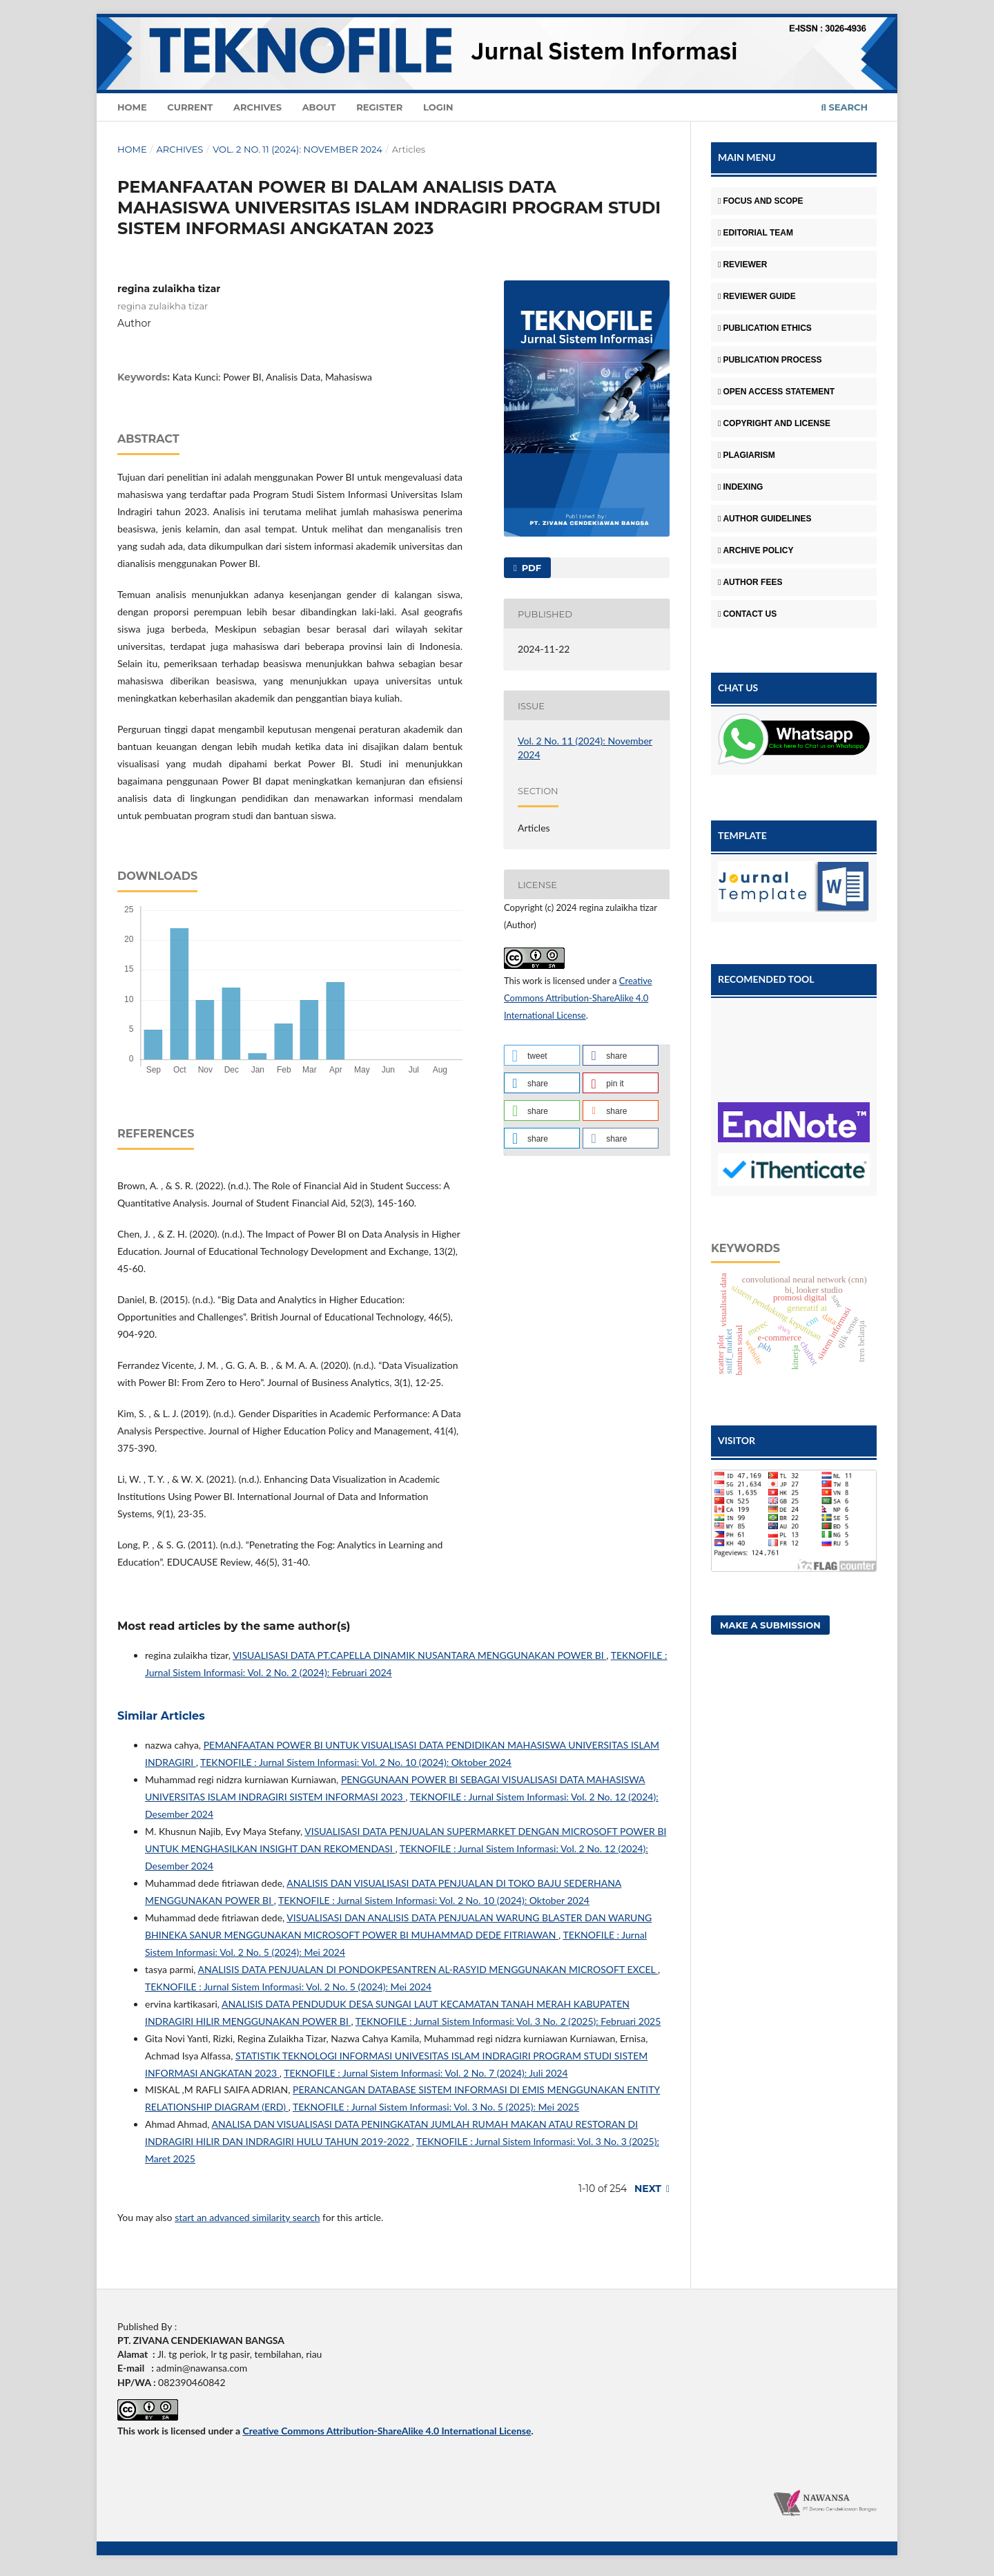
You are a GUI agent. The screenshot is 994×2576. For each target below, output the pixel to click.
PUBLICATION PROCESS (770, 360)
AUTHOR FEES (750, 582)
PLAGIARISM (746, 455)
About (319, 107)
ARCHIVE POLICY (755, 550)
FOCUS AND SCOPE (760, 201)
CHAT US (738, 687)
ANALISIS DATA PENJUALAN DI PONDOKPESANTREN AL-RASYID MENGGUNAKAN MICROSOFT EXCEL (428, 1969)
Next (647, 2188)
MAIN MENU (747, 157)
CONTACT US (747, 614)
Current (190, 107)
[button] (542, 1055)
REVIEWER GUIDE (757, 296)
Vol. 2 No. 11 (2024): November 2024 (297, 149)
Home (132, 107)
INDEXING (740, 487)
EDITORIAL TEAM (755, 233)
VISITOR (736, 1440)
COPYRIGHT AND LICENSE (774, 423)
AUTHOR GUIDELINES (764, 518)
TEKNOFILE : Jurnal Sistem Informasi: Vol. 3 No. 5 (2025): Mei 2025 (436, 2107)
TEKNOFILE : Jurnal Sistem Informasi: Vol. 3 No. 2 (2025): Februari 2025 (508, 2021)
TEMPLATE (742, 835)
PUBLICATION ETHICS (765, 328)
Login (438, 107)
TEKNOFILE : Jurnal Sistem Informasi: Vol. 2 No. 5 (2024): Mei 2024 (288, 1986)
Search (844, 107)
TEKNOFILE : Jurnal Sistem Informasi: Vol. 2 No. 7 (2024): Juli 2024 (425, 2073)
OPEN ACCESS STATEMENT (776, 391)
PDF (530, 567)
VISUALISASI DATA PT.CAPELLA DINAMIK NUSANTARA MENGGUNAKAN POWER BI (419, 1655)
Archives (257, 107)
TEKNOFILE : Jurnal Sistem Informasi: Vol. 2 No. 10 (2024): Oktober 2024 (355, 1762)
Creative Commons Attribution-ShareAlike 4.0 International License (578, 998)
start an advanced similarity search (247, 2217)
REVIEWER (742, 264)
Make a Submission (770, 1625)
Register (379, 107)
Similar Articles (161, 1715)
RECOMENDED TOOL (766, 979)
